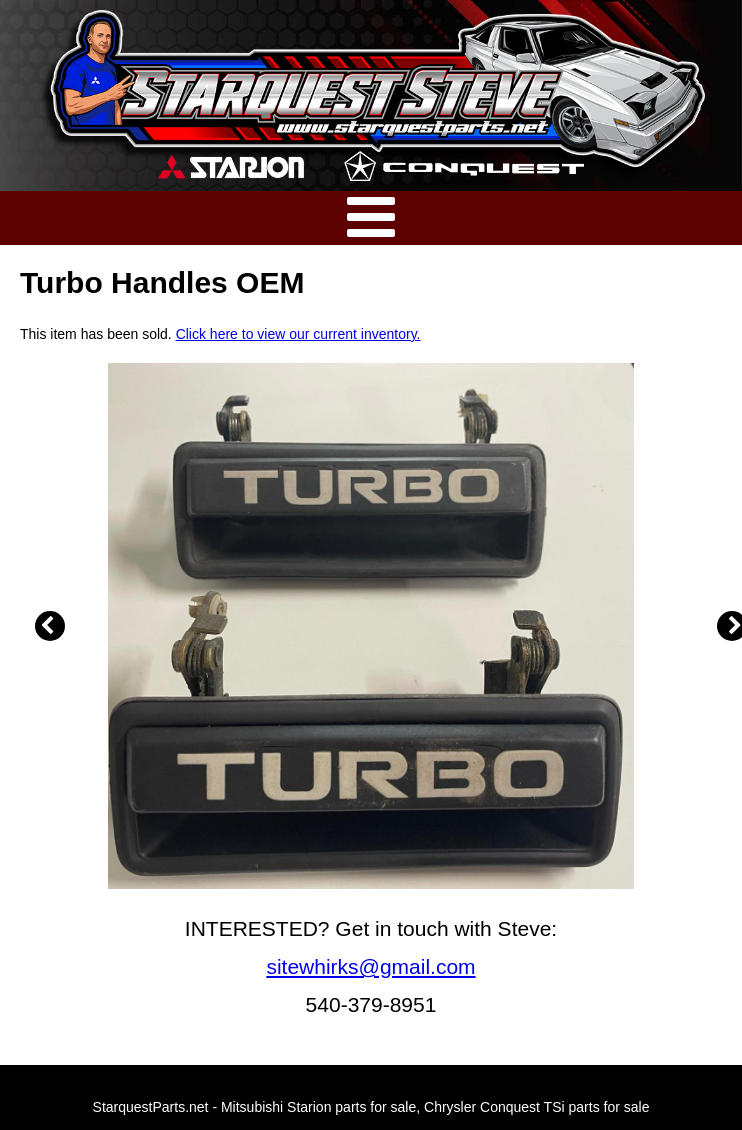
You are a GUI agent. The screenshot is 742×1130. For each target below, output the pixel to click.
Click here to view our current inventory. (298, 334)
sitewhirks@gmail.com (370, 966)
